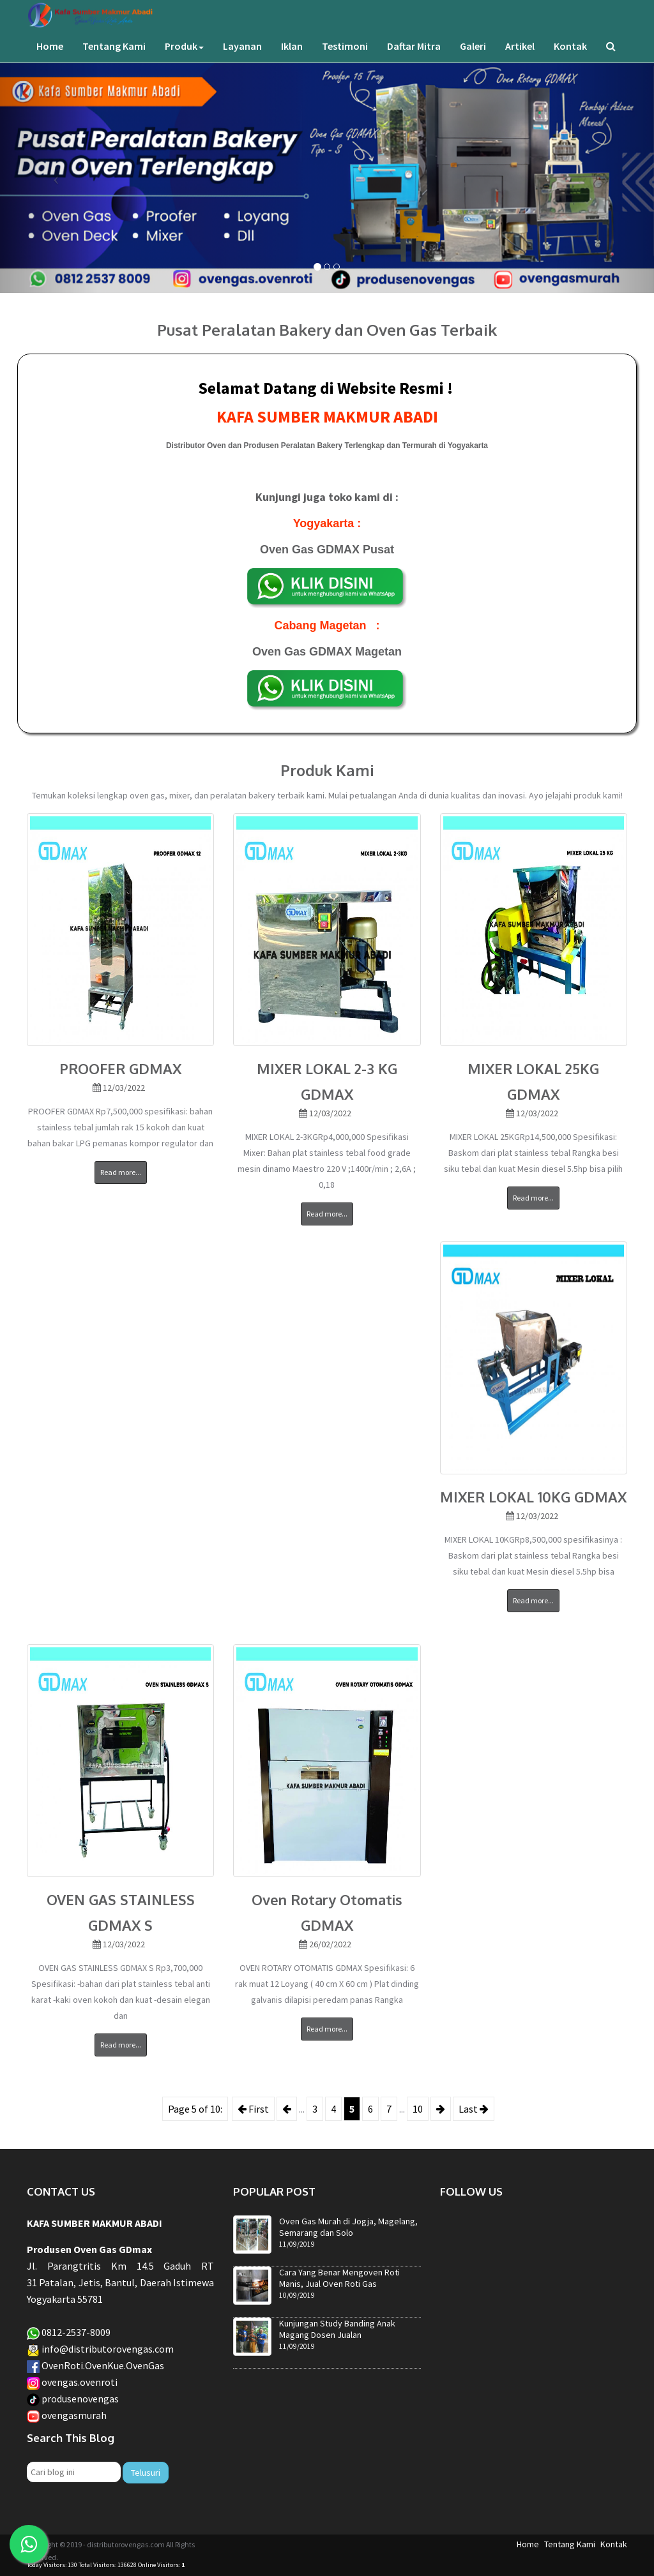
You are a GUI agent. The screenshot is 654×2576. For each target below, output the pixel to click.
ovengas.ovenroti (80, 2382)
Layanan (242, 58)
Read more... (120, 1172)
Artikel (520, 58)
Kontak (570, 58)
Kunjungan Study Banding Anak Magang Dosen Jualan (337, 2329)
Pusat (378, 549)
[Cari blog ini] (74, 2472)
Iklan (292, 58)
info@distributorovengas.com (108, 2348)
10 (418, 2108)
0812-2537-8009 (76, 2332)
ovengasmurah (74, 2415)
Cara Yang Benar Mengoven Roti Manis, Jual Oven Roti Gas (339, 2277)
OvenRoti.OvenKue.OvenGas (103, 2365)
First (253, 2108)
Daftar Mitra (414, 58)
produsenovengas (80, 2398)
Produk (184, 58)
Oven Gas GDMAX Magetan (327, 651)
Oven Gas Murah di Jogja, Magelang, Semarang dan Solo (348, 2226)
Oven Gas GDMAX (311, 549)
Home (49, 58)
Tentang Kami (114, 58)
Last (474, 2108)
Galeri (473, 58)
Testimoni (345, 58)
